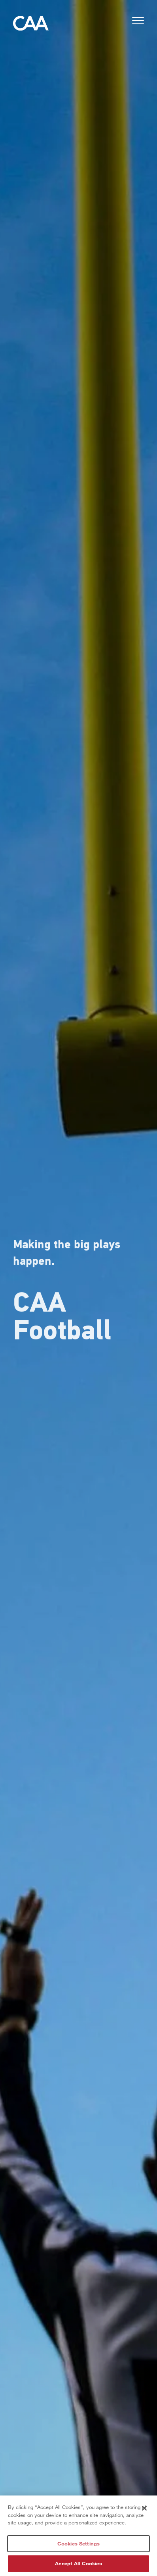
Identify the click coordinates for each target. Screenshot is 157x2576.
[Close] (144, 2509)
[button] (138, 22)
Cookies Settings (78, 2544)
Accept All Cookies (78, 2565)
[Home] (31, 25)
